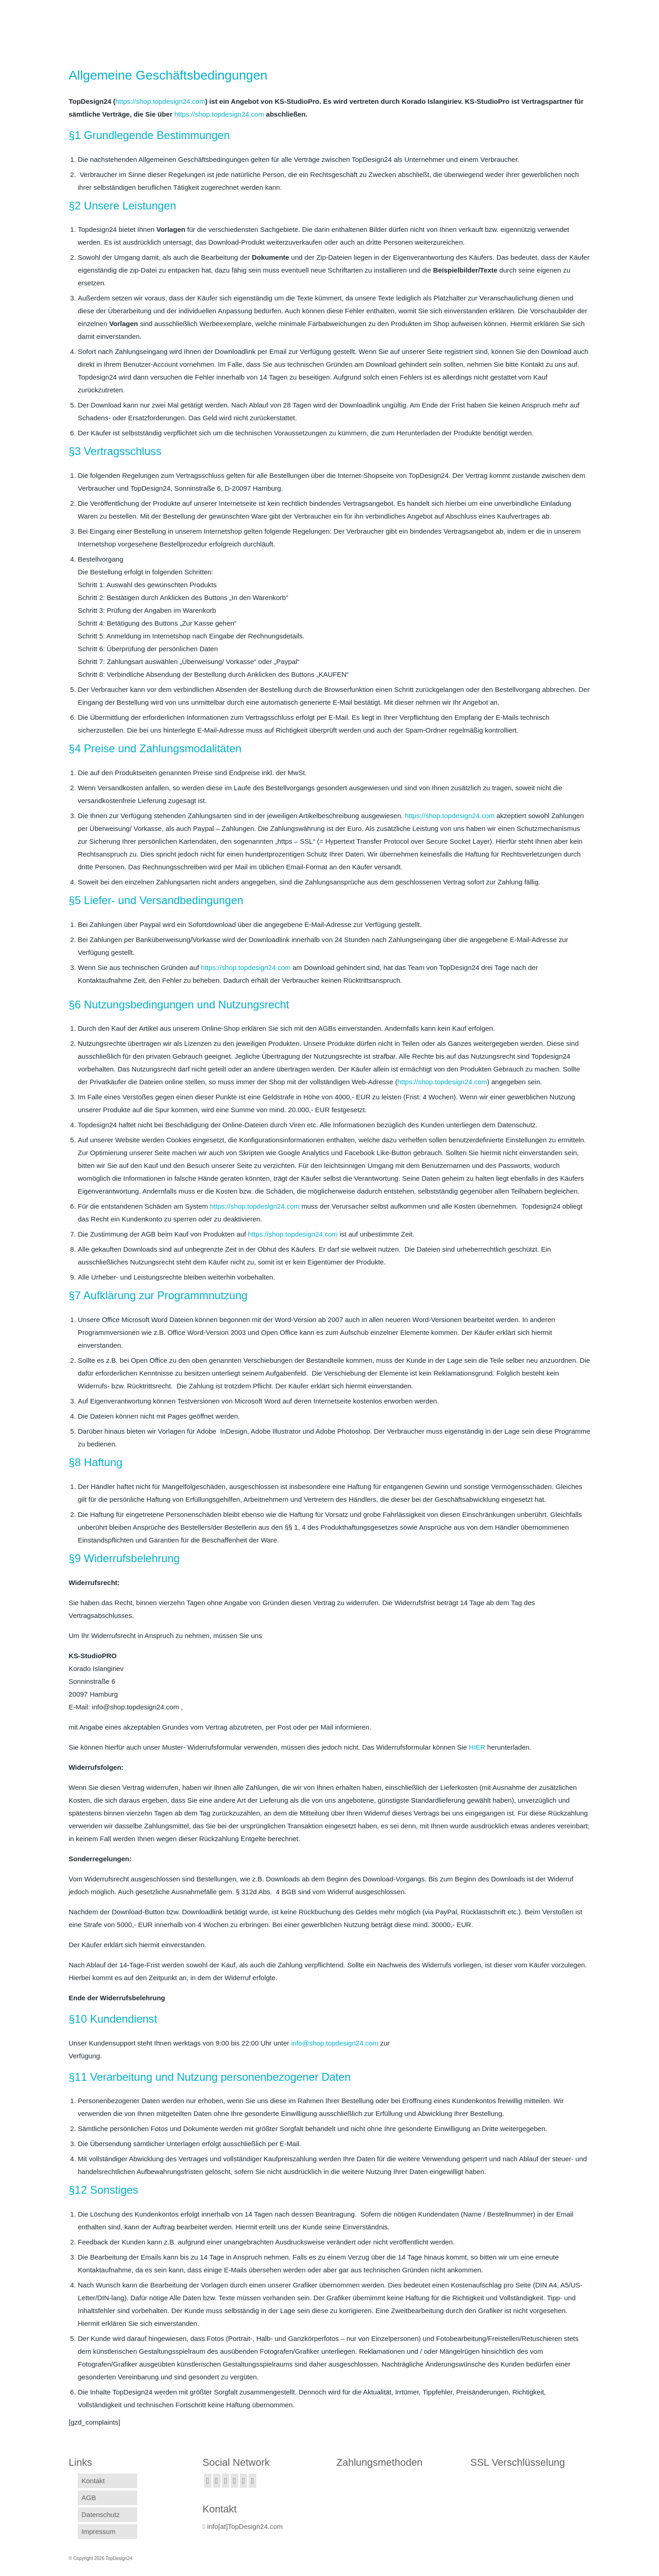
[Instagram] (226, 2481)
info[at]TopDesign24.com (243, 2526)
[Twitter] (217, 2481)
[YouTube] (244, 2481)
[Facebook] (208, 2481)
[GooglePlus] (234, 2481)
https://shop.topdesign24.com (450, 815)
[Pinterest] (252, 2481)
